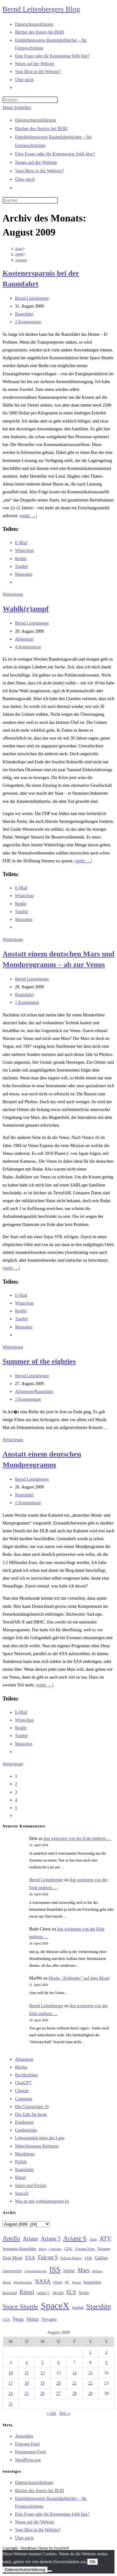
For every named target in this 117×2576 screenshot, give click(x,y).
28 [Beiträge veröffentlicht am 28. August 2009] (74, 2393)
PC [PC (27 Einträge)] (67, 2282)
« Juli (51, 2413)
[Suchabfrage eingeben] (30, 99)
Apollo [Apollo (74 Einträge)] (11, 2238)
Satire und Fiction (30, 2185)
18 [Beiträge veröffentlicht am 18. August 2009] (26, 2383)
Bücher (21, 2067)
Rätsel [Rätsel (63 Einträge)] (26, 2292)
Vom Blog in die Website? (39, 170)
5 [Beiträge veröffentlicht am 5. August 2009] (42, 2362)
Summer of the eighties (39, 1361)
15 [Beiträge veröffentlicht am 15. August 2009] (90, 2373)
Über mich (25, 179)
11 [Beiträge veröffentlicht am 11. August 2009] (26, 2373)
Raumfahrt (24, 314)
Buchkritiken (26, 2075)
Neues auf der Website (36, 162)
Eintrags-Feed (27, 2444)
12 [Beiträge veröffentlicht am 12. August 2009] (42, 2373)
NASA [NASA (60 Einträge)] (43, 2281)
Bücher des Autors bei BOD (41, 128)
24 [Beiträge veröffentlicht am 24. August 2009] (10, 2393)
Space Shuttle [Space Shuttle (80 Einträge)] (20, 2306)
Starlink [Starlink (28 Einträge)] (78, 2307)
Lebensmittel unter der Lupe (40, 2138)
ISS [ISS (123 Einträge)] (54, 2269)
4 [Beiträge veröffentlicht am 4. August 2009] (27, 2362)
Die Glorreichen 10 (32, 2106)
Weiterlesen (12, 594)
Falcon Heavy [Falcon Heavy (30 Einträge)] (71, 2258)
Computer (23, 2098)
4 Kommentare (28, 647)
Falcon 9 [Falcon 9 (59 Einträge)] (47, 2257)
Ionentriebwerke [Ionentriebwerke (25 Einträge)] (35, 2271)
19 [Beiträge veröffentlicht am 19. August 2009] (42, 2383)
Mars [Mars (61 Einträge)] (84, 2270)
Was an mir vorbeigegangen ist (42, 2201)
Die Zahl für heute (31, 2114)
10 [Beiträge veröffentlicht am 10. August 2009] (10, 2373)
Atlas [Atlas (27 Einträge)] (93, 2239)
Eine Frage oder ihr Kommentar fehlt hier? (55, 153)
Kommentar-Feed (30, 2451)
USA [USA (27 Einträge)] (6, 2320)
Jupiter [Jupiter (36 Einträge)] (69, 2270)
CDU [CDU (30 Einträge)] (68, 2248)
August (21, 259)
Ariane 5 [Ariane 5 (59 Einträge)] (51, 2239)
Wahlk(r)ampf (25, 609)
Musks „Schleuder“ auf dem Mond (78, 1978)
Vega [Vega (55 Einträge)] (17, 2319)
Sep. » (65, 2413)
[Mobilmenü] (16, 107)
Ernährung (24, 2122)
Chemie (22, 2090)
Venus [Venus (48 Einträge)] (32, 2319)
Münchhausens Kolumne (37, 2146)
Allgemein (24, 639)
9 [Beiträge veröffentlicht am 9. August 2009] (106, 2362)
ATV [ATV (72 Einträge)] (106, 2238)
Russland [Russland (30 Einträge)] (9, 2293)
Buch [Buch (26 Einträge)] (42, 2249)
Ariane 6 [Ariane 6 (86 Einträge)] (75, 2238)
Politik (21, 2161)
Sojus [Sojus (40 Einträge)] (84, 2292)
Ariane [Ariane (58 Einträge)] (30, 2239)
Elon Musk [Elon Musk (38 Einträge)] (12, 2257)
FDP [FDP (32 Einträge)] (88, 2258)
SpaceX (22, 2193)
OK (92, 2561)
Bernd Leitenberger (32, 298)
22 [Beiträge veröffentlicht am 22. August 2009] (90, 2383)
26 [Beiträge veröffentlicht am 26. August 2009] (42, 2393)
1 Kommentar (27, 1002)
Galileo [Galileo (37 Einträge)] (101, 2257)
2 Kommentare (28, 321)
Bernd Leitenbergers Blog (41, 9)
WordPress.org (28, 2460)
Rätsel (20, 2177)
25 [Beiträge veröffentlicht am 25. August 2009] (26, 2393)
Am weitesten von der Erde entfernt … (77, 1838)
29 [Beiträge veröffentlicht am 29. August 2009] (90, 2393)
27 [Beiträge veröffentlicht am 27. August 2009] (58, 2393)
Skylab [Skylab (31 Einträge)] (58, 2293)
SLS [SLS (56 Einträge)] (71, 2292)
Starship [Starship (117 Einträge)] (98, 2306)
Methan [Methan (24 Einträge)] (97, 2271)
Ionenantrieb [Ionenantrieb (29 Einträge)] (12, 2271)
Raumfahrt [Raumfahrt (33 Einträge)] (92, 2282)
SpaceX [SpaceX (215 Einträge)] (55, 2306)
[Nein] (49, 2571)
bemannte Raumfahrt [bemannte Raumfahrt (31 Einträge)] (19, 2248)
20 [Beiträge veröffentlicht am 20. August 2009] (58, 2383)
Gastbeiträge (26, 2130)
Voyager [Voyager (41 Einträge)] (49, 2319)
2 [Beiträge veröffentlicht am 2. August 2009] (106, 2352)
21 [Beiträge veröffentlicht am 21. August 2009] (74, 2383)
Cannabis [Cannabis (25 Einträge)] (55, 2249)
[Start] (19, 248)
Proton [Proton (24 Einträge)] (76, 2282)
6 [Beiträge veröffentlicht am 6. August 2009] (58, 2362)
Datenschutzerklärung (35, 119)
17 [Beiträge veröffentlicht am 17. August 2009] (10, 2383)
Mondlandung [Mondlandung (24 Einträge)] (22, 2282)
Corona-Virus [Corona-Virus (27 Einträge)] (85, 2249)
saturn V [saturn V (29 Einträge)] (43, 2293)
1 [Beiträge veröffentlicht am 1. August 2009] (90, 2352)
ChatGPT (23, 2082)
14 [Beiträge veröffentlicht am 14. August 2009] (74, 2373)
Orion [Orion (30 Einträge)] (57, 2282)
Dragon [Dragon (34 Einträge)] (104, 2248)
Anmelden (24, 2436)
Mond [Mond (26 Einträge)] (6, 2282)
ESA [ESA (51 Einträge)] (30, 2258)
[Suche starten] (61, 201)
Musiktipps (25, 2154)
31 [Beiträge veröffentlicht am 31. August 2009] (10, 2404)
